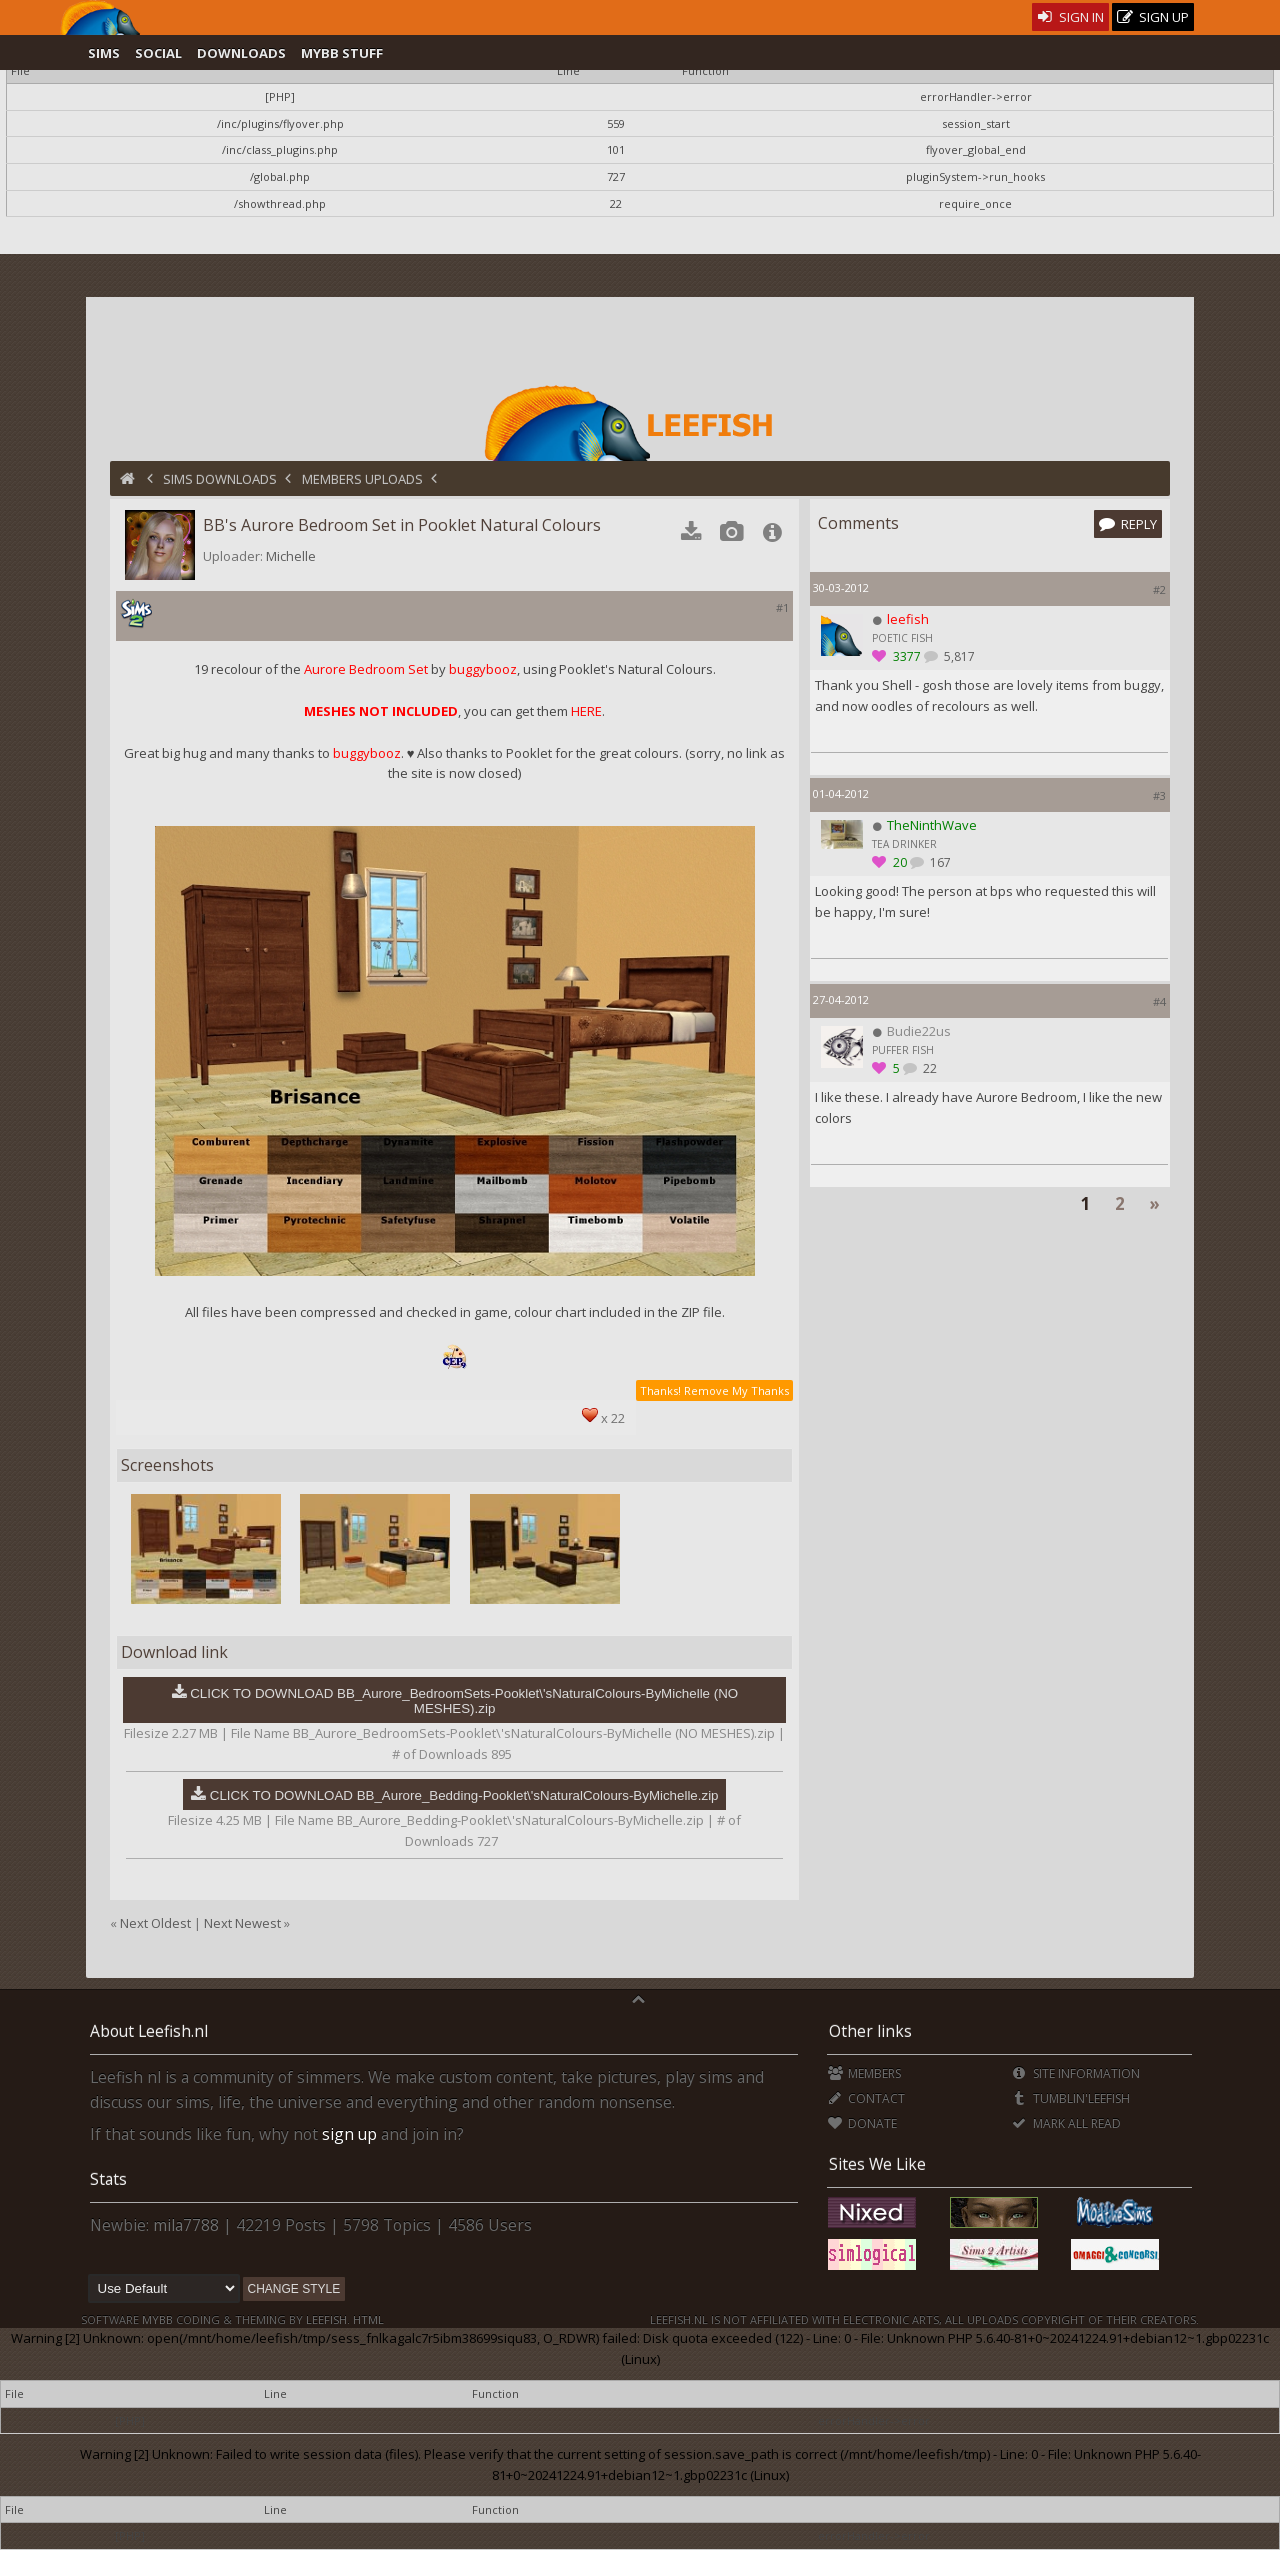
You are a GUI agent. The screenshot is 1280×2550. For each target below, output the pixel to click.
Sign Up (1153, 17)
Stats (108, 2179)
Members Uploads (362, 479)
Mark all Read (1066, 2123)
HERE (586, 711)
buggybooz (483, 669)
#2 (1159, 589)
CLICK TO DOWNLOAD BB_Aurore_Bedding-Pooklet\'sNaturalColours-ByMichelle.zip (464, 1795)
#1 (782, 607)
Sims (104, 53)
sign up (349, 2134)
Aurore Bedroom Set (366, 669)
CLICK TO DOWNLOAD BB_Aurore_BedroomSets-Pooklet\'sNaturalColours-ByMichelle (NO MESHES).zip (464, 1701)
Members (864, 2073)
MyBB (157, 2319)
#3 (1159, 795)
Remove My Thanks (736, 1390)
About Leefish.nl (149, 2031)
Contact (866, 2098)
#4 (1159, 1001)
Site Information (1075, 2073)
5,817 (958, 656)
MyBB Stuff (342, 53)
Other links (870, 2031)
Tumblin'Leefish (1070, 2098)
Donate (862, 2123)
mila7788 (186, 2225)
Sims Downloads (220, 479)
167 (939, 862)
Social (158, 53)
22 (928, 1068)
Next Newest (242, 1923)
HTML (367, 2319)
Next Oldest (155, 1923)
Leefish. (328, 2319)
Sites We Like (877, 2164)
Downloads (241, 53)
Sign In (1070, 17)
